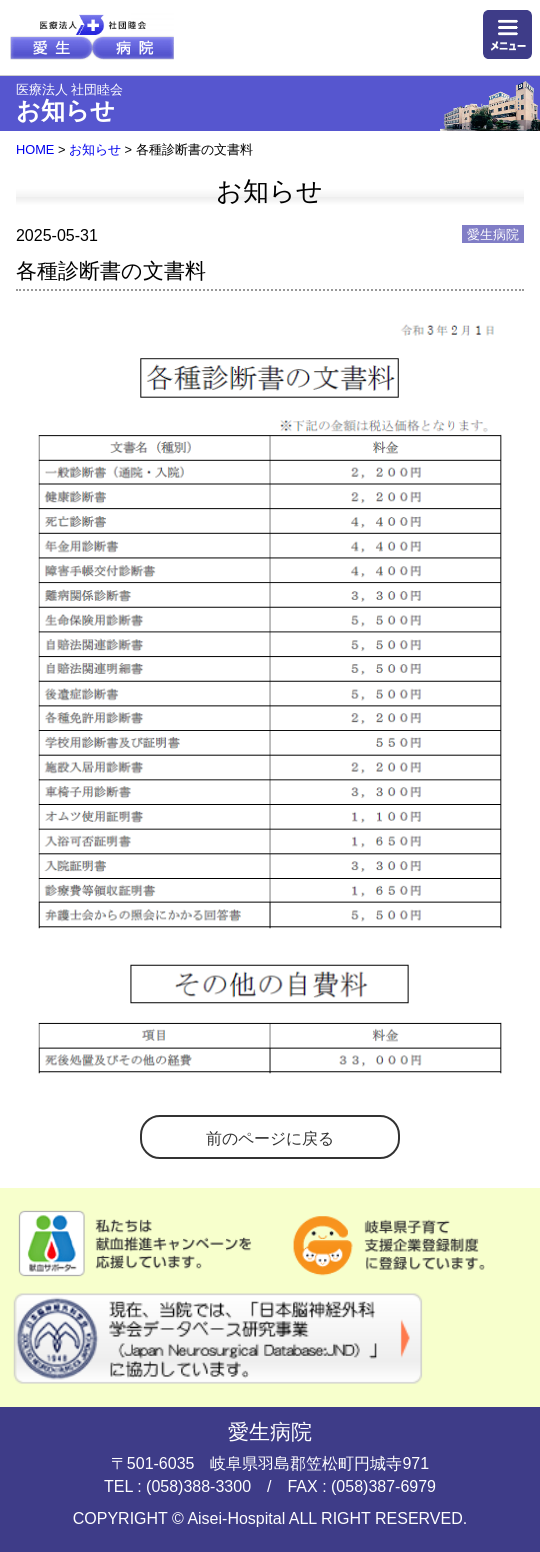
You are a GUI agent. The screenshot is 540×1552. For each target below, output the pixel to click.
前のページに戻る (270, 1138)
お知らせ (95, 149)
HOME (35, 149)
